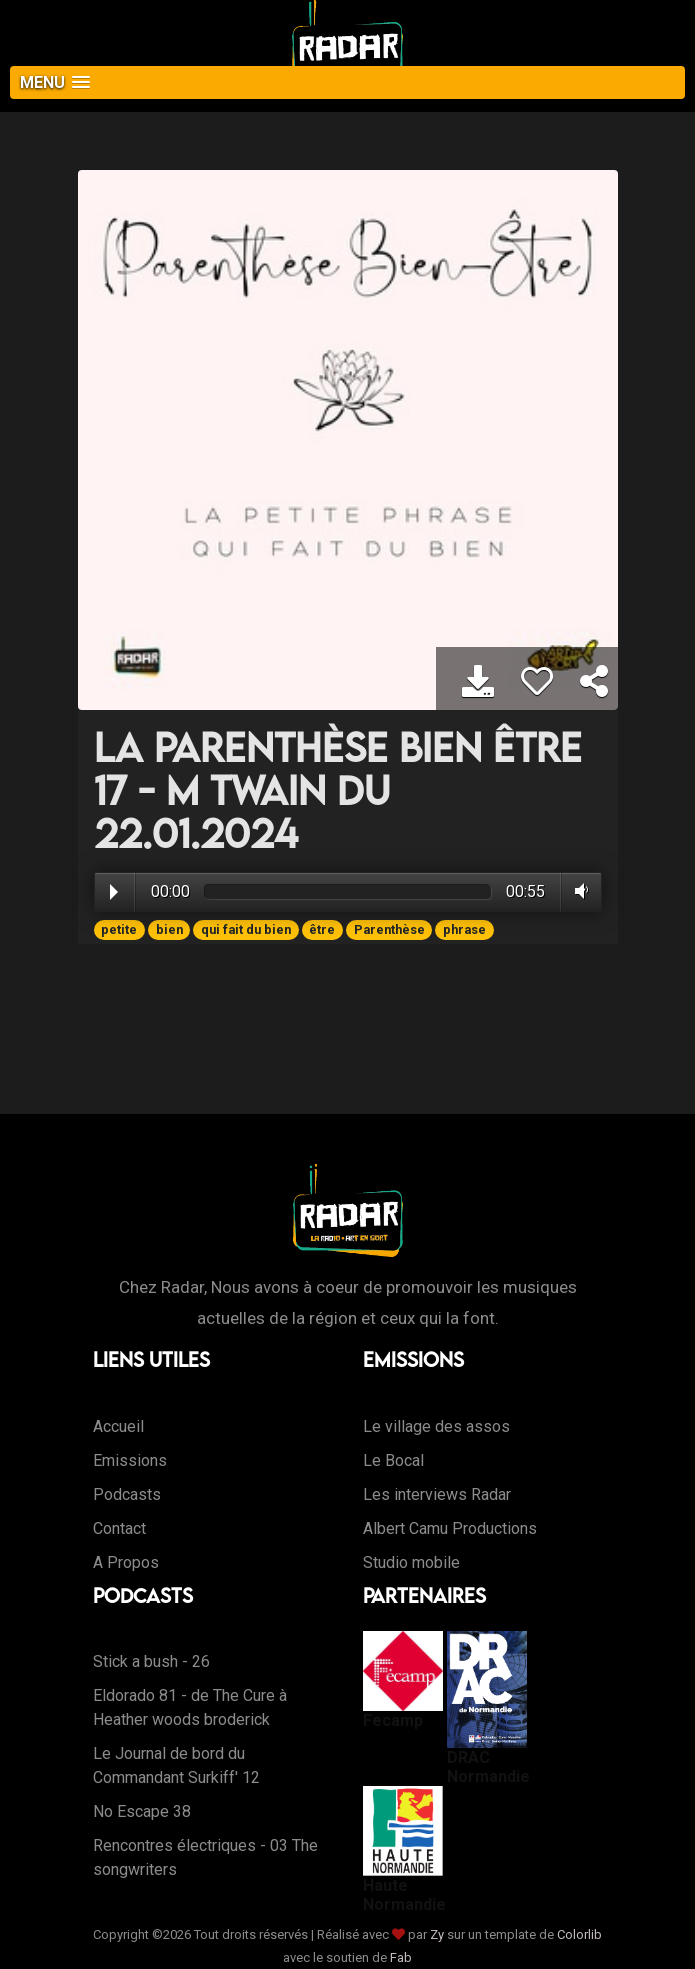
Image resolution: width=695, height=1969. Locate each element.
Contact (119, 1528)
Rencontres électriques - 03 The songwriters (205, 1857)
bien (169, 929)
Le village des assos (436, 1426)
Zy (437, 1934)
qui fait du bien (246, 929)
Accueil (118, 1426)
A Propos (126, 1562)
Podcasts (127, 1494)
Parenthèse (389, 929)
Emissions (130, 1460)
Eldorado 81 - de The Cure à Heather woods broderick (190, 1707)
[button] (347, 82)
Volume (577, 891)
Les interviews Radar (437, 1494)
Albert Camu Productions (450, 1528)
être (322, 929)
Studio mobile (411, 1562)
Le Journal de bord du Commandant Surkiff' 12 (176, 1765)
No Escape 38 (142, 1811)
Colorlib (579, 1934)
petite (119, 929)
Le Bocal (393, 1460)
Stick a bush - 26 (151, 1661)
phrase (464, 929)
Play (114, 892)
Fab (401, 1957)
